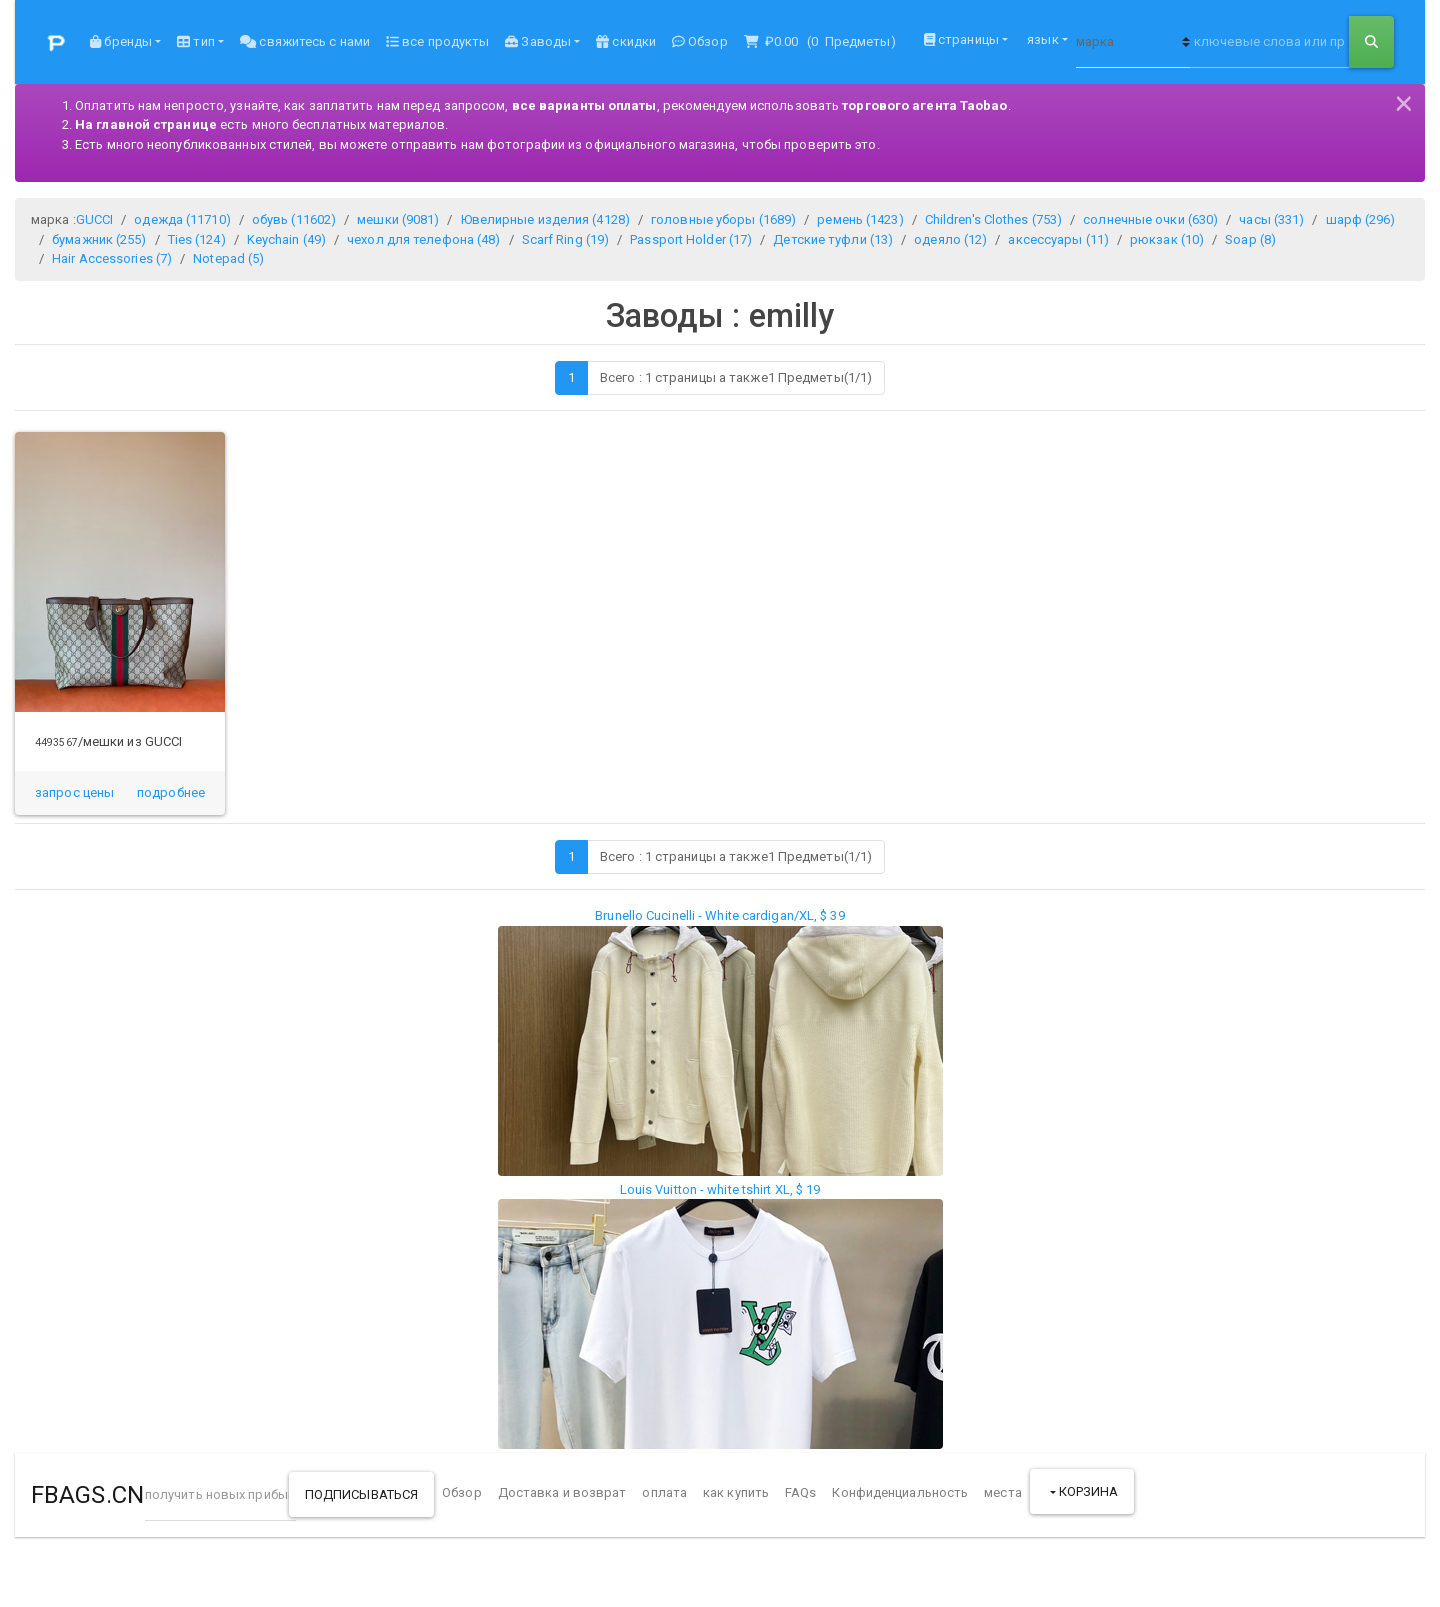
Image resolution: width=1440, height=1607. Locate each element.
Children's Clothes (993, 219)
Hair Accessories (112, 258)
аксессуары (1058, 239)
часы (1271, 219)
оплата (664, 1492)
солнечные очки (1150, 219)
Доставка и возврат (562, 1492)
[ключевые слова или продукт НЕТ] (1269, 42)
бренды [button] (121, 41)
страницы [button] (961, 39)
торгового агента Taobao (924, 105)
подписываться (361, 1494)
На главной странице (146, 124)
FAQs (800, 1492)
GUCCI (95, 219)
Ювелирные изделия (545, 219)
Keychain (286, 239)
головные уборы (723, 219)
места (1003, 1492)
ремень (860, 219)
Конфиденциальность (900, 1492)
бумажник (99, 239)
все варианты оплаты (584, 105)
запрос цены (74, 792)
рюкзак (1167, 239)
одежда (182, 219)
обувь (294, 219)
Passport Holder (691, 239)
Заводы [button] (538, 41)
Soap (1250, 239)
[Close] (1404, 100)
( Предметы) (820, 41)
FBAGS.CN (87, 1495)
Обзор (700, 41)
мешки (398, 219)
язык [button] (1041, 39)
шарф (1361, 219)
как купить (736, 1492)
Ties (197, 239)
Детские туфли (833, 239)
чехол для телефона (423, 239)
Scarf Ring (566, 239)
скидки (626, 41)
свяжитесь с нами (305, 41)
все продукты (437, 41)
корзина (1087, 1491)
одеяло (950, 239)
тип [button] (195, 41)
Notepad (228, 258)
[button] (171, 793)
